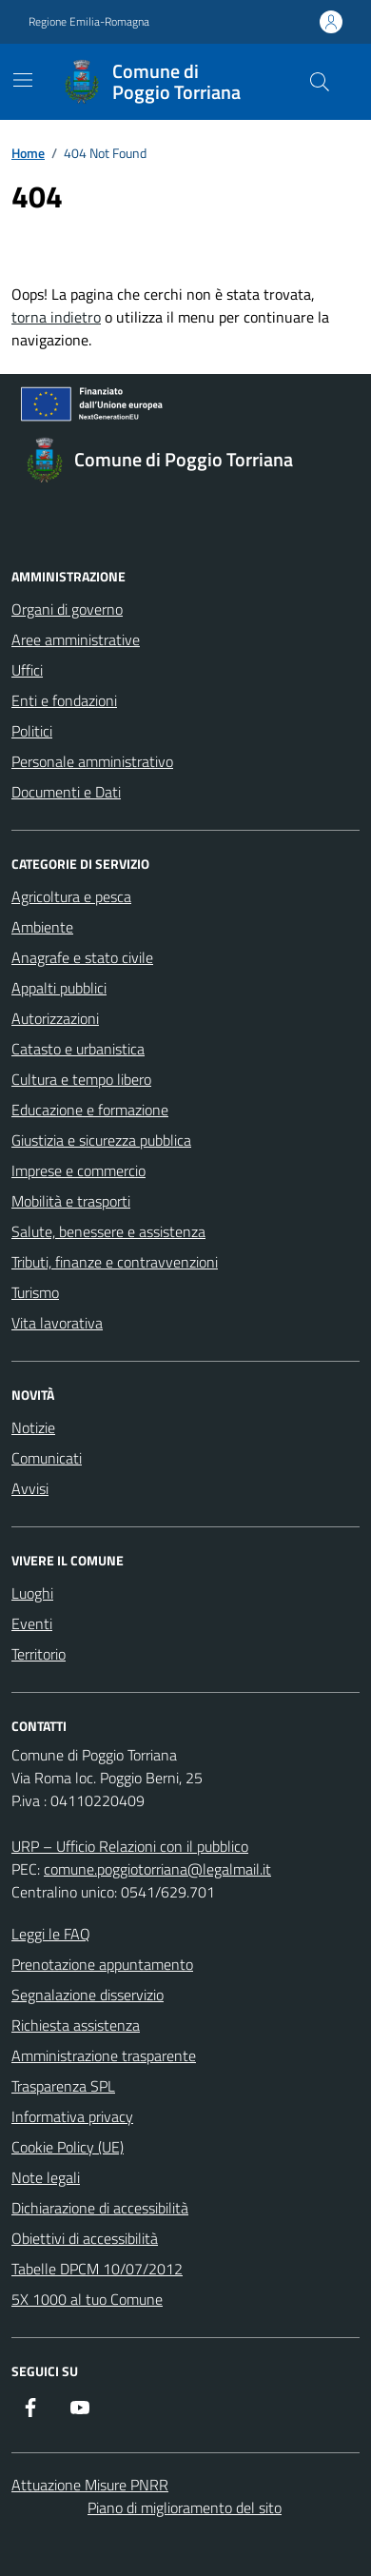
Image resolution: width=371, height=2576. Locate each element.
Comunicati (46, 1457)
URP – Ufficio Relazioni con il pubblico (129, 1846)
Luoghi (32, 1593)
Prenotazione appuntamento (102, 1964)
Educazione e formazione (89, 1109)
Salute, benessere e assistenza (108, 1231)
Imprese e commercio (78, 1170)
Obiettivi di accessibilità (84, 2238)
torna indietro (56, 316)
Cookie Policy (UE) (67, 2146)
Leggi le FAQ (50, 1933)
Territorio (38, 1653)
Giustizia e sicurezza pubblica (101, 1140)
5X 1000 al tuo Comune (87, 2299)
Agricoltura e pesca (71, 896)
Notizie (33, 1427)
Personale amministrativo (92, 761)
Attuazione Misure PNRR (89, 2484)
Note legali (45, 2177)
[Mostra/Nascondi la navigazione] (22, 80)
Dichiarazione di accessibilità (99, 2207)
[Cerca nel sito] (319, 82)
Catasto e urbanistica (78, 1048)
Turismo (35, 1292)
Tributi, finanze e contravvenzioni (114, 1261)
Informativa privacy (72, 2116)
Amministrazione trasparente (103, 2055)
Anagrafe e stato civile (82, 957)
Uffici (27, 670)
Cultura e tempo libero (81, 1079)
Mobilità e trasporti (70, 1201)
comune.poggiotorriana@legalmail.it (157, 1869)
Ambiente (42, 926)
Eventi (31, 1623)
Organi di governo (67, 609)
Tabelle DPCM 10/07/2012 (97, 2268)
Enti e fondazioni (64, 700)
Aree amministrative (75, 639)
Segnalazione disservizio (87, 1994)
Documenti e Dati (66, 791)
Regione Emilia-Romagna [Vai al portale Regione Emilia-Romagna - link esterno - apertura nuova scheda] (89, 21)
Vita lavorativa (57, 1322)
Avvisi (30, 1488)
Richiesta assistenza (75, 2025)
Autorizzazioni (55, 1018)
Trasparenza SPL (63, 2086)
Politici (31, 730)
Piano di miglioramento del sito (185, 2507)
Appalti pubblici (59, 987)
